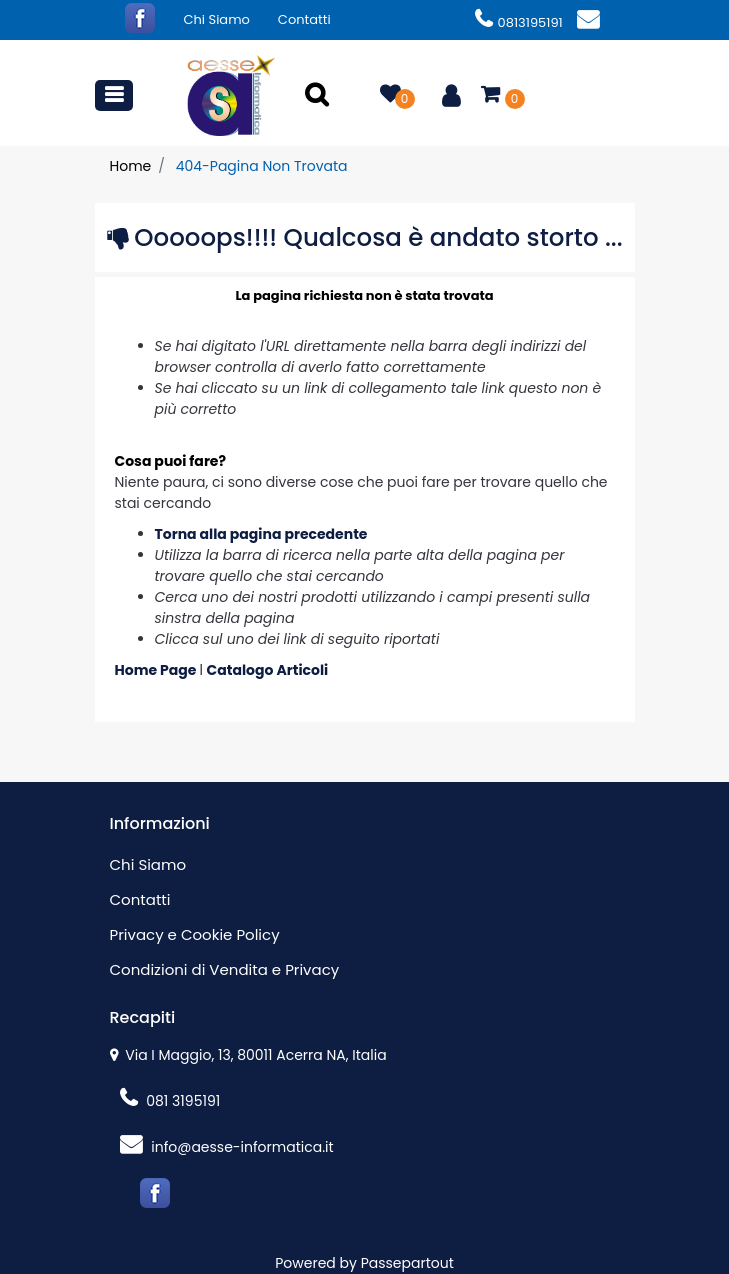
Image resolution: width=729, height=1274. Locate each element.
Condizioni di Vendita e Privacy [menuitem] (225, 969)
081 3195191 (170, 1101)
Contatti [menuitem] (304, 19)
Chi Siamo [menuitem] (217, 19)
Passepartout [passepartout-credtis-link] (407, 1263)
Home (131, 166)
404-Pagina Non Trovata (262, 166)
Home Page (157, 670)
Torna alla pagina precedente (261, 534)
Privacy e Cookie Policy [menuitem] (195, 934)
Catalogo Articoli (268, 670)
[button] (320, 96)
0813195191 (519, 22)
